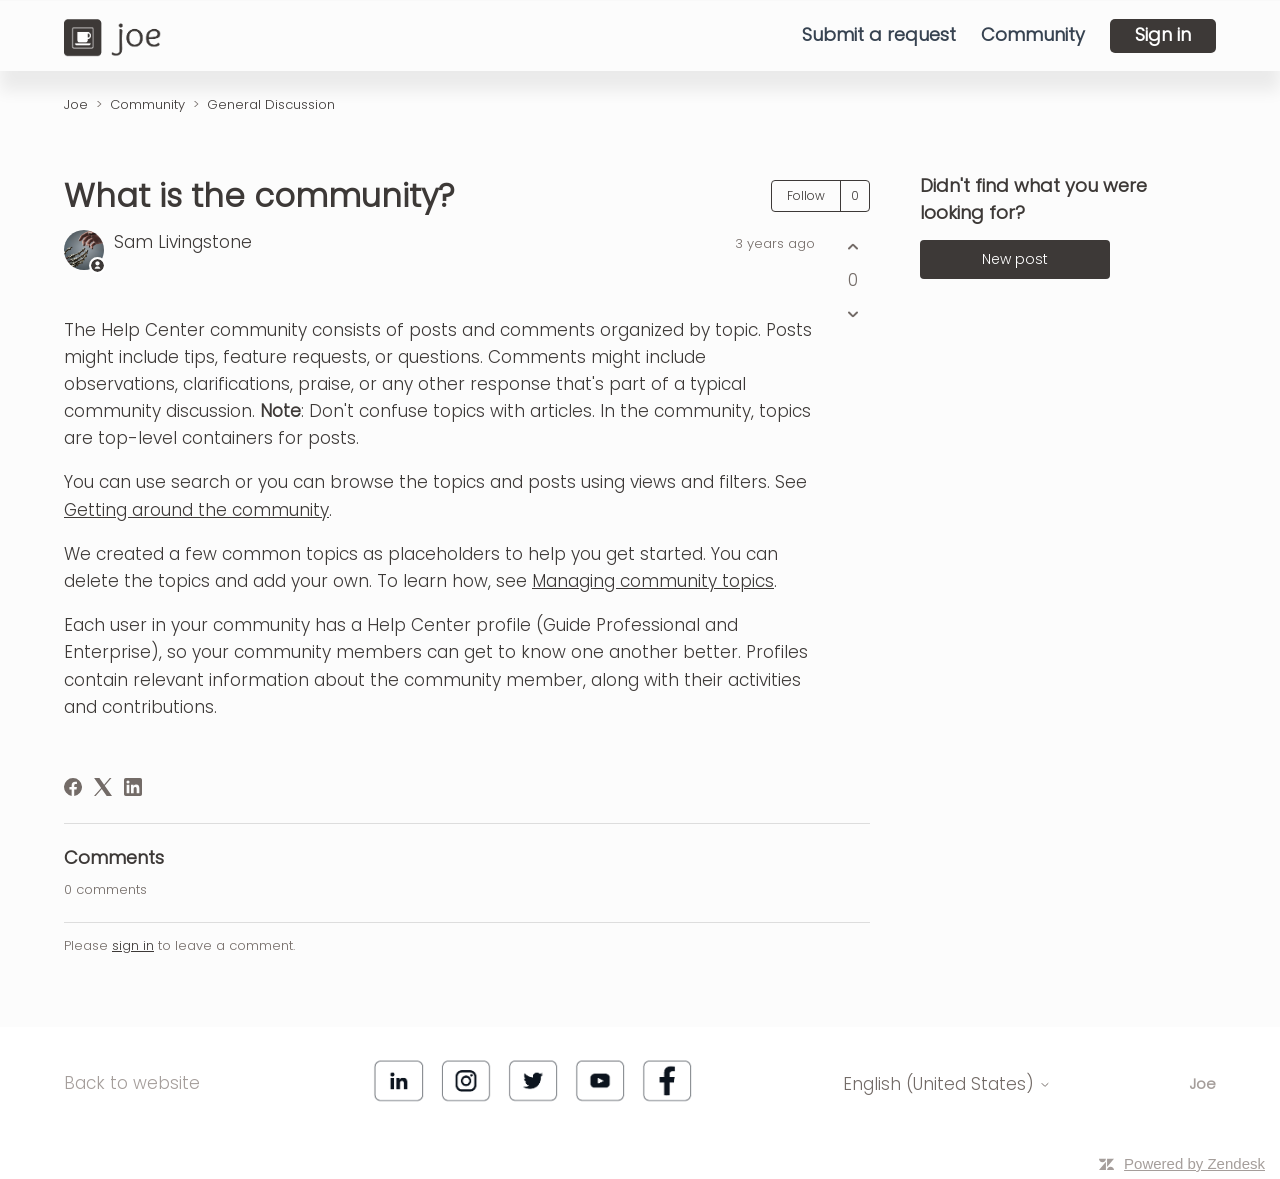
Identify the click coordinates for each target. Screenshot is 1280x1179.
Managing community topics (653, 581)
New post (1015, 259)
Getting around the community (196, 510)
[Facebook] (73, 787)
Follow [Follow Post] (806, 195)
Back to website (132, 1083)
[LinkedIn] (133, 787)
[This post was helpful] (852, 247)
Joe (76, 104)
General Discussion (271, 104)
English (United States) (947, 1085)
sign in (133, 945)
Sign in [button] (1163, 34)
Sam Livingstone (183, 242)
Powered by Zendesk (1194, 1163)
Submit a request (879, 35)
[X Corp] (103, 787)
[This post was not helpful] (852, 313)
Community (1033, 35)
